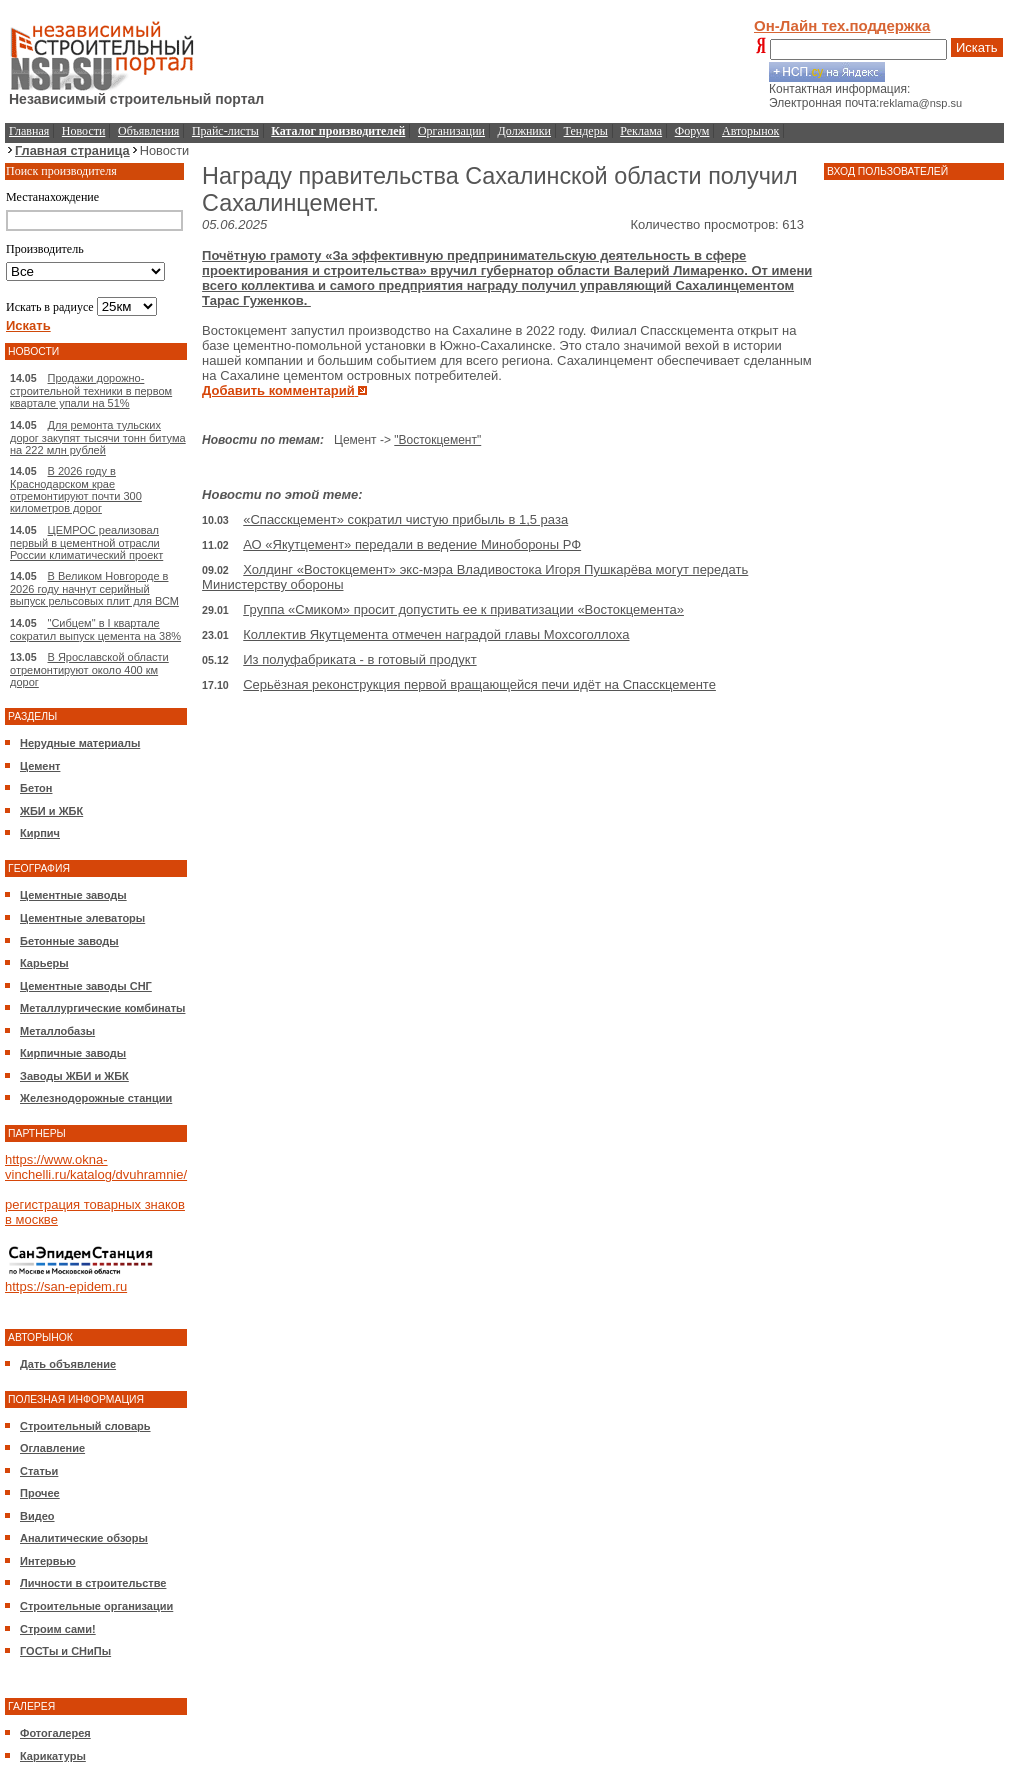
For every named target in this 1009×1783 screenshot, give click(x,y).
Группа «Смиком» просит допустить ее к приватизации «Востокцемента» (463, 609)
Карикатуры (53, 1756)
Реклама (641, 131)
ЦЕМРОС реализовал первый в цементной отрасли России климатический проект (86, 542)
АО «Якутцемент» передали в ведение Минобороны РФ (412, 544)
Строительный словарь (85, 1426)
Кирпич (40, 833)
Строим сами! (58, 1629)
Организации (451, 131)
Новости (84, 131)
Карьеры (44, 963)
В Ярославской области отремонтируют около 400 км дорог (89, 669)
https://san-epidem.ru (66, 1286)
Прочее (40, 1493)
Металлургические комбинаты (102, 1008)
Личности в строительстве (93, 1583)
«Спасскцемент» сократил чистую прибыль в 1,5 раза (405, 519)
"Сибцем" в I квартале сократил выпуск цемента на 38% (95, 629)
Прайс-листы (225, 131)
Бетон (36, 788)
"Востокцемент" (437, 440)
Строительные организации (96, 1606)
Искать (977, 47)
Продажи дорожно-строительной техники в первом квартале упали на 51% (91, 390)
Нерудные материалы (80, 743)
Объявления (148, 131)
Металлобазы (57, 1031)
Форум (692, 131)
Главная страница (72, 150)
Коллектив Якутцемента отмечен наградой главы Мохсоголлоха (436, 634)
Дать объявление (68, 1364)
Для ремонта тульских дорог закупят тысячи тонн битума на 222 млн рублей (98, 437)
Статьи (39, 1471)
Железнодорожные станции (96, 1098)
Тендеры (586, 131)
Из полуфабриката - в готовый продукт (359, 659)
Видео (37, 1516)
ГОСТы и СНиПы (65, 1651)
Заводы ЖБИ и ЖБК (74, 1076)
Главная (29, 131)
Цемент (40, 766)
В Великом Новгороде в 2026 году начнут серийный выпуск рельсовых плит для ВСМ (94, 588)
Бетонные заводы (69, 941)
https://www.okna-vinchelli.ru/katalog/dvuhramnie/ (96, 1167)
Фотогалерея (55, 1733)
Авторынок (750, 131)
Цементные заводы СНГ (86, 986)
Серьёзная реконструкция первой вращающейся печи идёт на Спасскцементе (479, 684)
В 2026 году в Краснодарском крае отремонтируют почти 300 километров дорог (76, 489)
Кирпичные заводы (73, 1053)
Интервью (48, 1561)
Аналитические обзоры (84, 1538)
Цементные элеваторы (82, 918)
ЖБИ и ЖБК (51, 811)
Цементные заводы (73, 895)
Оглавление (52, 1448)
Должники (524, 131)
